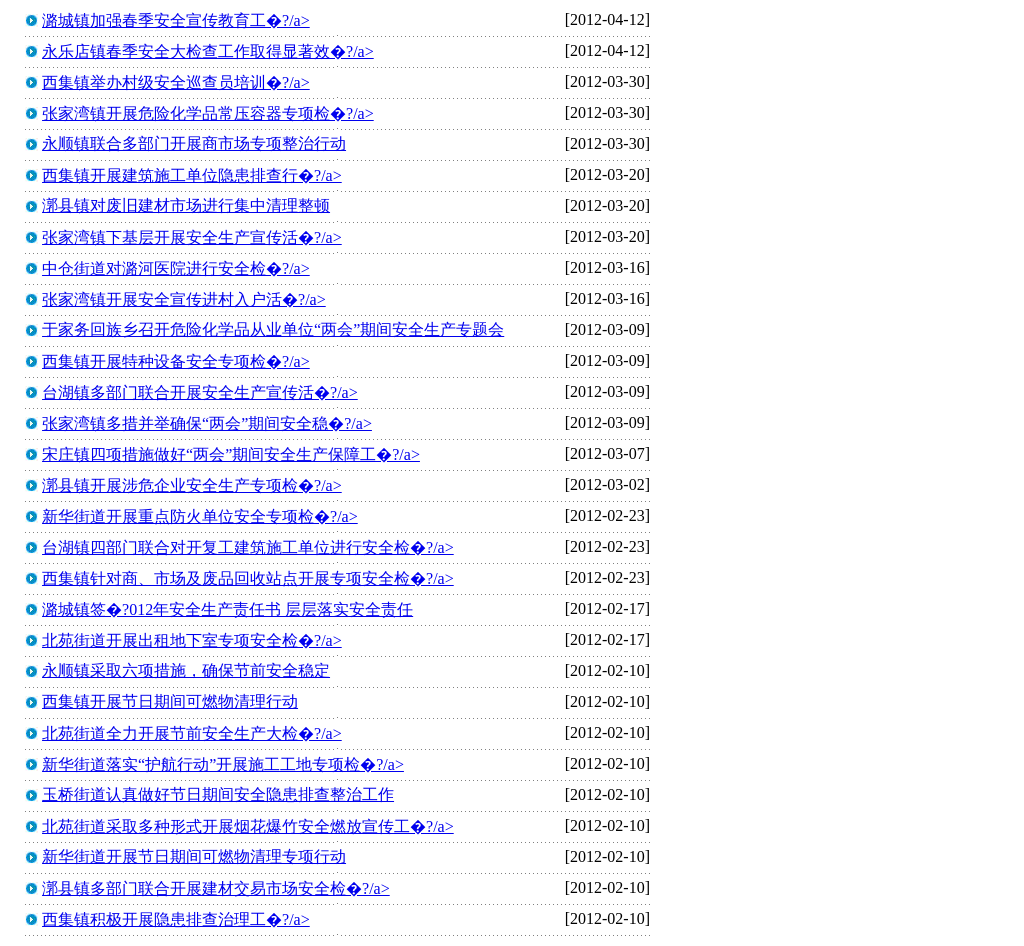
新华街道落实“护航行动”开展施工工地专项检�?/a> (223, 764)
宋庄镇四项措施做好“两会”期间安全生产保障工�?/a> (231, 454)
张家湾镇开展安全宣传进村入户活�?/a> (184, 299)
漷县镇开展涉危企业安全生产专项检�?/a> (192, 485)
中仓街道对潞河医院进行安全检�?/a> (176, 268)
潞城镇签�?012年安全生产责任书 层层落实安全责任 (227, 609)
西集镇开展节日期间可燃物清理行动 (170, 701)
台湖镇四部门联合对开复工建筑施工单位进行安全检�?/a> (248, 547)
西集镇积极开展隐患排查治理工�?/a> (176, 919)
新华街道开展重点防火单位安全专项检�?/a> (200, 516)
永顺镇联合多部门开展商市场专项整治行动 (194, 143)
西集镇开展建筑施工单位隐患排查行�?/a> (192, 175)
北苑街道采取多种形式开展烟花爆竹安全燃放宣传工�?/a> (248, 826)
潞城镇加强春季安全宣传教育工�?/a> (176, 20)
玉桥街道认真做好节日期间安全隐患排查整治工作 (218, 794)
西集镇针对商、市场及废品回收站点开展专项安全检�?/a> (248, 578)
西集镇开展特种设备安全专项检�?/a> (176, 361)
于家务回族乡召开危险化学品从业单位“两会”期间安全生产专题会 (273, 329)
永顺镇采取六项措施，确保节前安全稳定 (186, 670)
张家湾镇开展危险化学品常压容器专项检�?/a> (208, 113)
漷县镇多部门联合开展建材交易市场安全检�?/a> (216, 888)
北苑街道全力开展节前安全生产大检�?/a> (192, 733)
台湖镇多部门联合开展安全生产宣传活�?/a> (200, 392)
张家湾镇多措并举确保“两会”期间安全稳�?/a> (207, 423)
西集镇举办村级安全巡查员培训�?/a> (176, 82)
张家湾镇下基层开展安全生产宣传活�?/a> (192, 237)
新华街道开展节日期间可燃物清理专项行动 (194, 856)
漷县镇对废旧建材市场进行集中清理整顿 (186, 205)
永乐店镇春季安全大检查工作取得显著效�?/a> (208, 51)
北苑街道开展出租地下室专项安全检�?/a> (192, 640)
